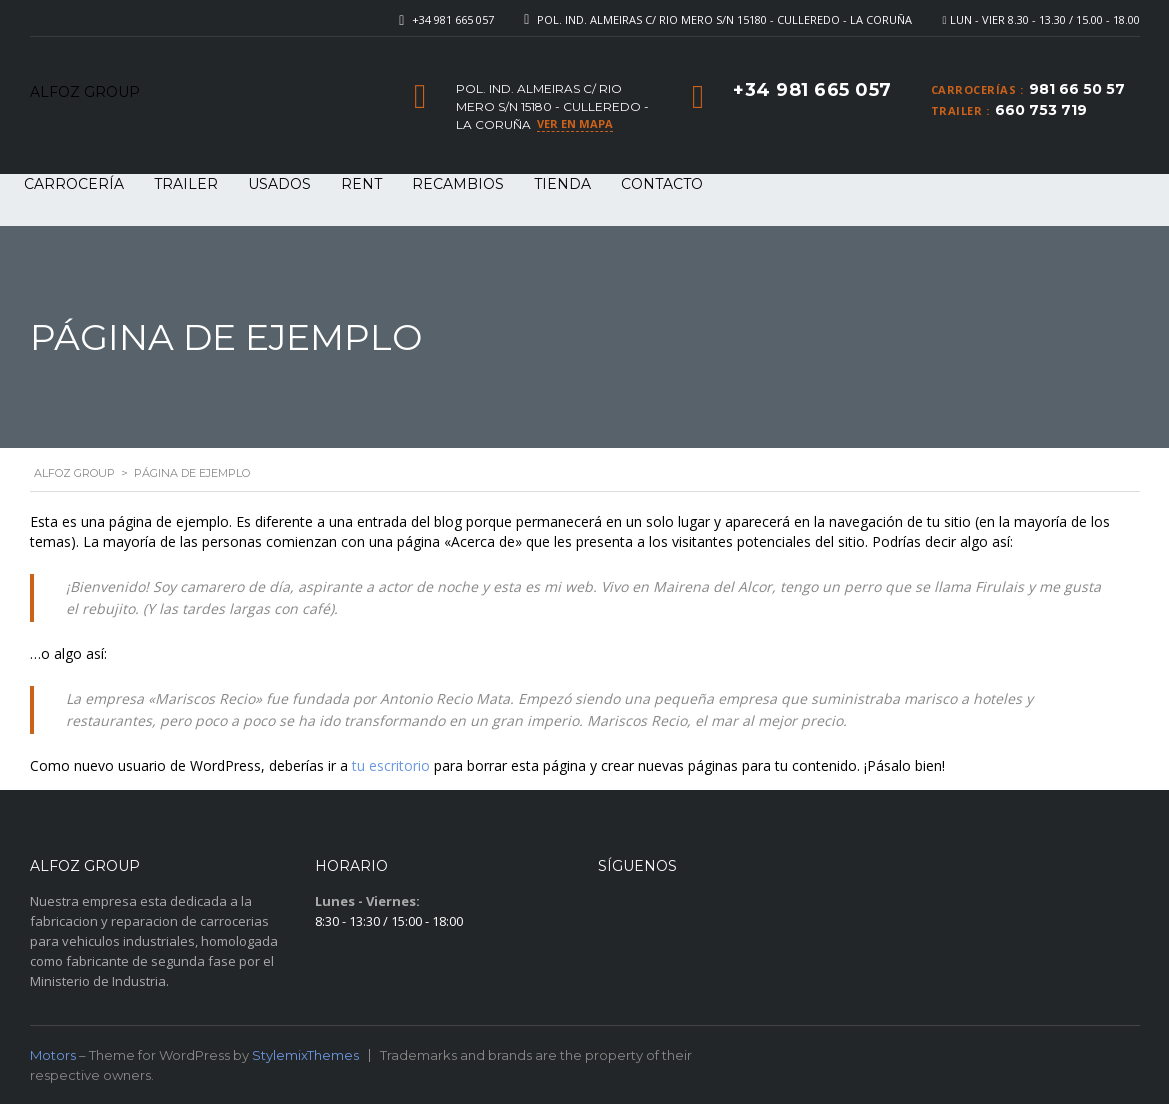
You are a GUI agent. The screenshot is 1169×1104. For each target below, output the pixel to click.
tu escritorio (391, 765)
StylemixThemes (305, 1055)
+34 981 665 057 (453, 19)
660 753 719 (1041, 110)
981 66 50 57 (1077, 89)
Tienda (562, 184)
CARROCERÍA (74, 184)
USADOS (279, 184)
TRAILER (186, 184)
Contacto (662, 184)
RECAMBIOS (458, 184)
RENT (361, 184)
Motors (53, 1055)
